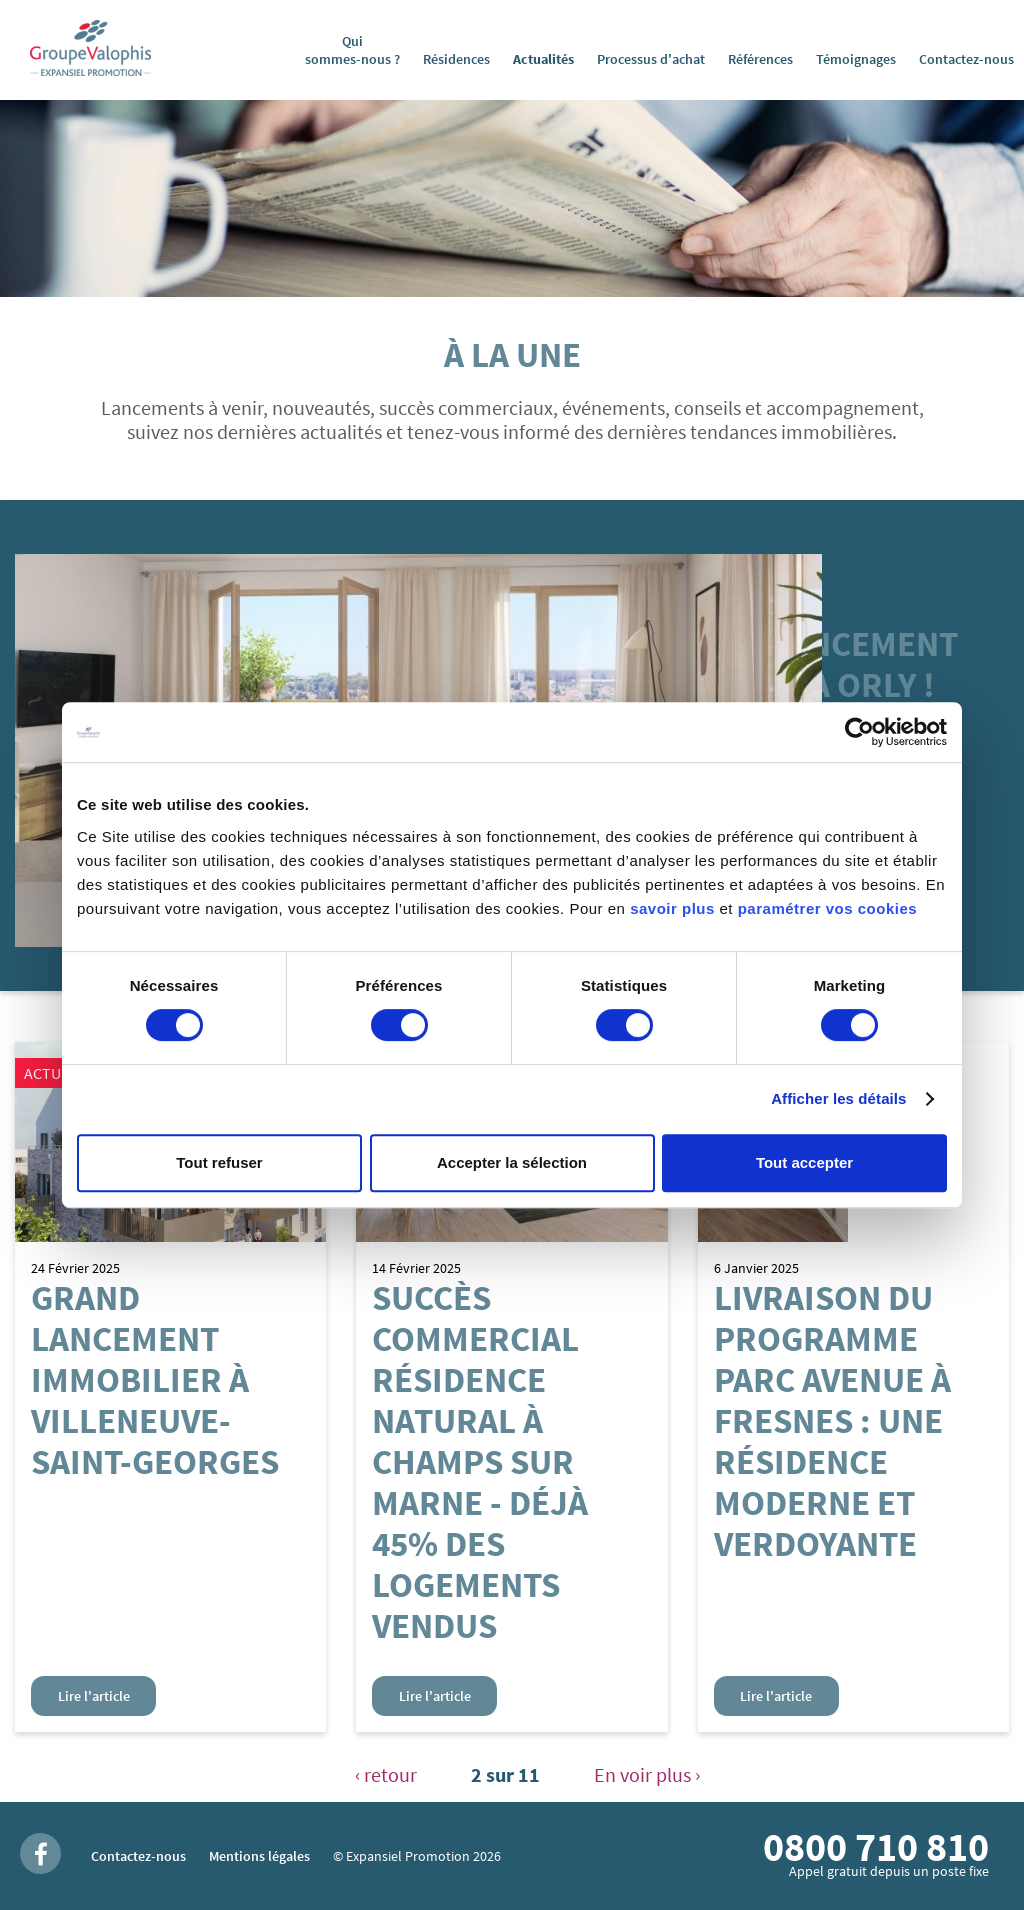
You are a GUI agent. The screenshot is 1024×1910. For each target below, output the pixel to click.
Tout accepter (804, 1162)
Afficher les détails (838, 1098)
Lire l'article (94, 1696)
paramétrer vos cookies (827, 908)
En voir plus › (647, 1774)
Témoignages (856, 59)
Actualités (543, 59)
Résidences (456, 59)
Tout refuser (219, 1162)
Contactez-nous (966, 59)
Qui (352, 50)
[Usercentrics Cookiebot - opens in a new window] (859, 732)
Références (760, 59)
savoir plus (672, 908)
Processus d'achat (651, 59)
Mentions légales (259, 1856)
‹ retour (386, 1774)
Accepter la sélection (512, 1162)
